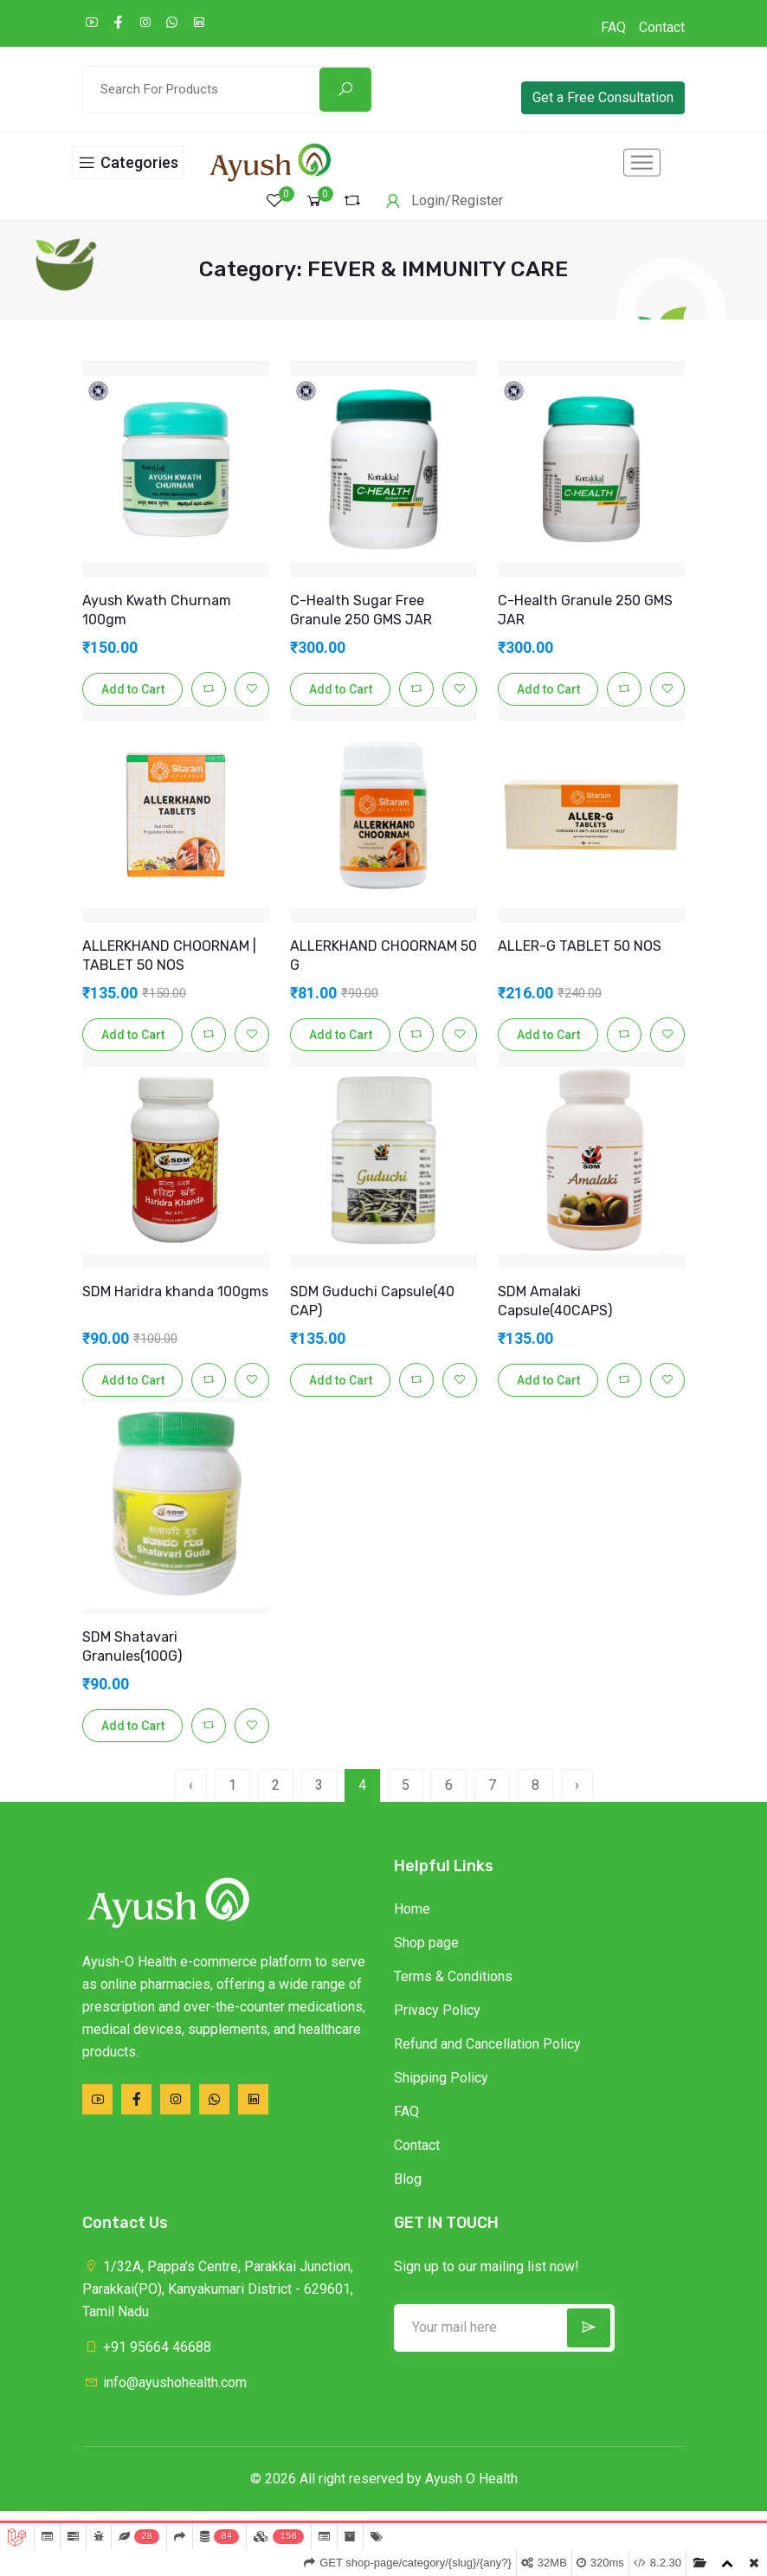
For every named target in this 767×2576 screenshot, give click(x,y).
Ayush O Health (471, 2491)
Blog (408, 2192)
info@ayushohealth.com (164, 2395)
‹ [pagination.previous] (191, 1798)
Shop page (426, 1955)
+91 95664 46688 (146, 2360)
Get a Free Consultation (603, 97)
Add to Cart (132, 702)
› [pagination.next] (577, 1798)
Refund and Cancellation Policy (487, 2057)
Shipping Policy (441, 2090)
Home (412, 1922)
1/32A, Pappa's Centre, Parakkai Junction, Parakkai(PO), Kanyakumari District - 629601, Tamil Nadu (217, 2302)
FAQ (613, 27)
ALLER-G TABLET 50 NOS (579, 959)
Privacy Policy (437, 2023)
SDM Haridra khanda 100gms (175, 1304)
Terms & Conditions (453, 1989)
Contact (662, 27)
